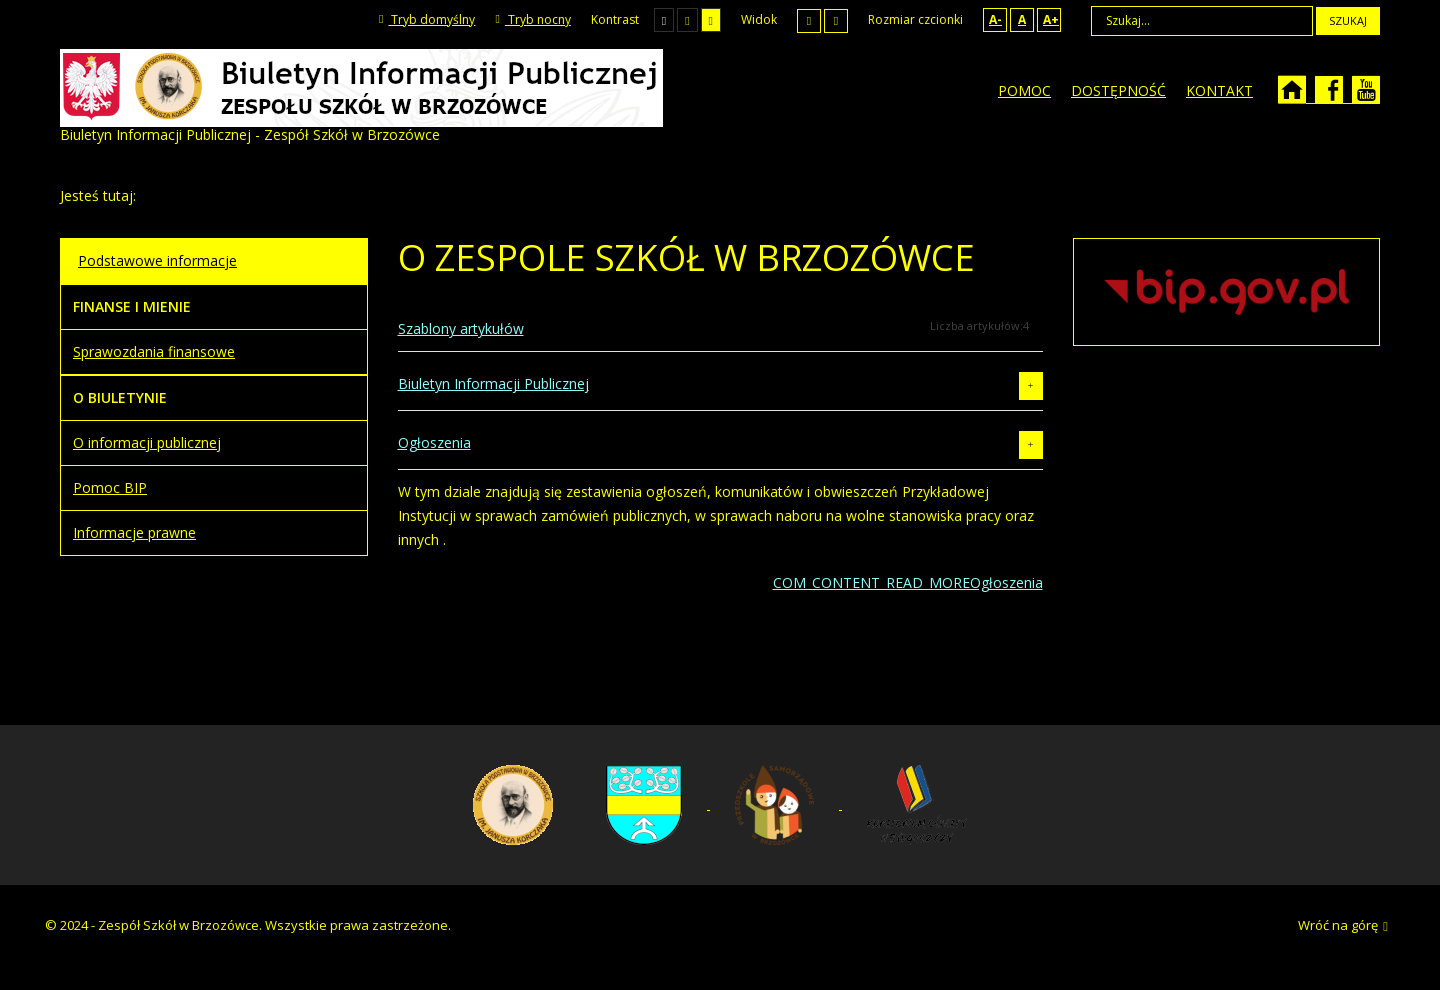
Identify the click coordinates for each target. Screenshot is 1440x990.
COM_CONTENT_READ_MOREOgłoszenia (908, 582)
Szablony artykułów (461, 328)
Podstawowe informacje (157, 260)
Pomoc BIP (110, 487)
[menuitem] (1024, 91)
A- (995, 19)
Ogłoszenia (434, 442)
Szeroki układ (836, 20)
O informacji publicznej (147, 442)
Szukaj (1348, 20)
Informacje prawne (134, 532)
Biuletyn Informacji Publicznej (493, 383)
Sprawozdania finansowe (154, 351)
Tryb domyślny (427, 19)
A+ (1051, 19)
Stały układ (809, 20)
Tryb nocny (532, 19)
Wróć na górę (1343, 926)
